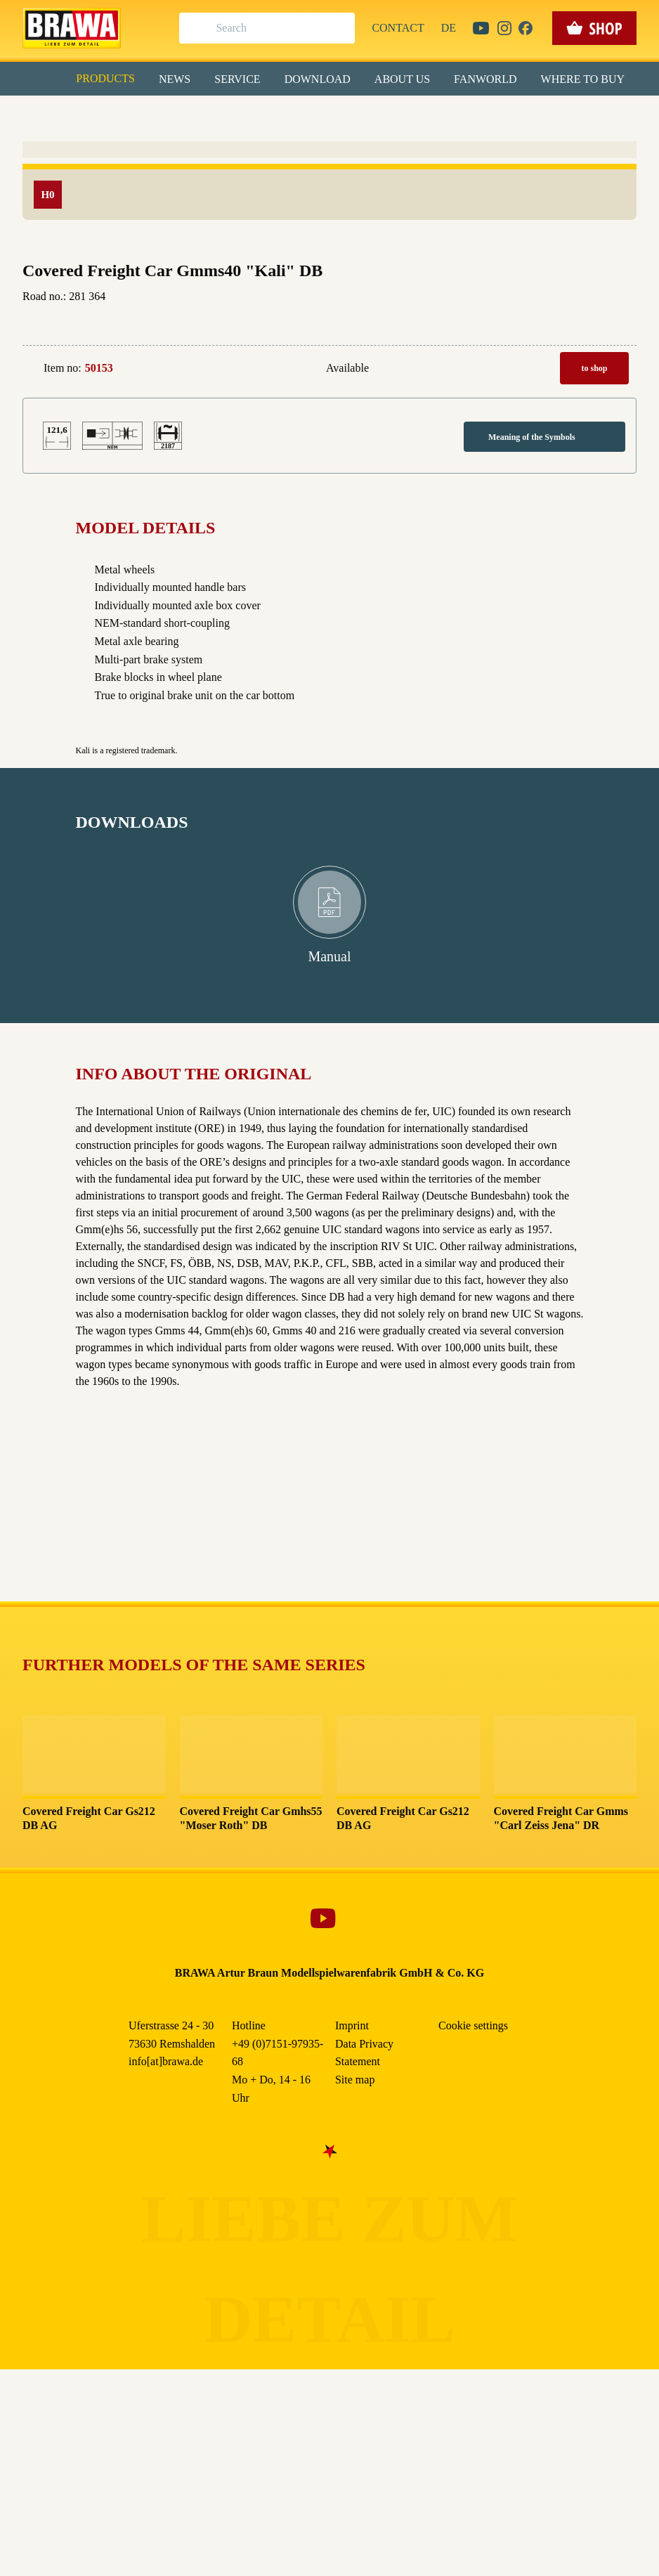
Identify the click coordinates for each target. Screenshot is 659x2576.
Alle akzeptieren (330, 183)
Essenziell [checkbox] (204, 115)
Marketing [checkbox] (270, 115)
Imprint (379, 322)
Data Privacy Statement (445, 322)
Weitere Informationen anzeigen (330, 292)
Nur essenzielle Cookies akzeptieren (329, 261)
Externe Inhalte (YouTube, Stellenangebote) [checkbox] (269, 145)
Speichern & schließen (330, 222)
